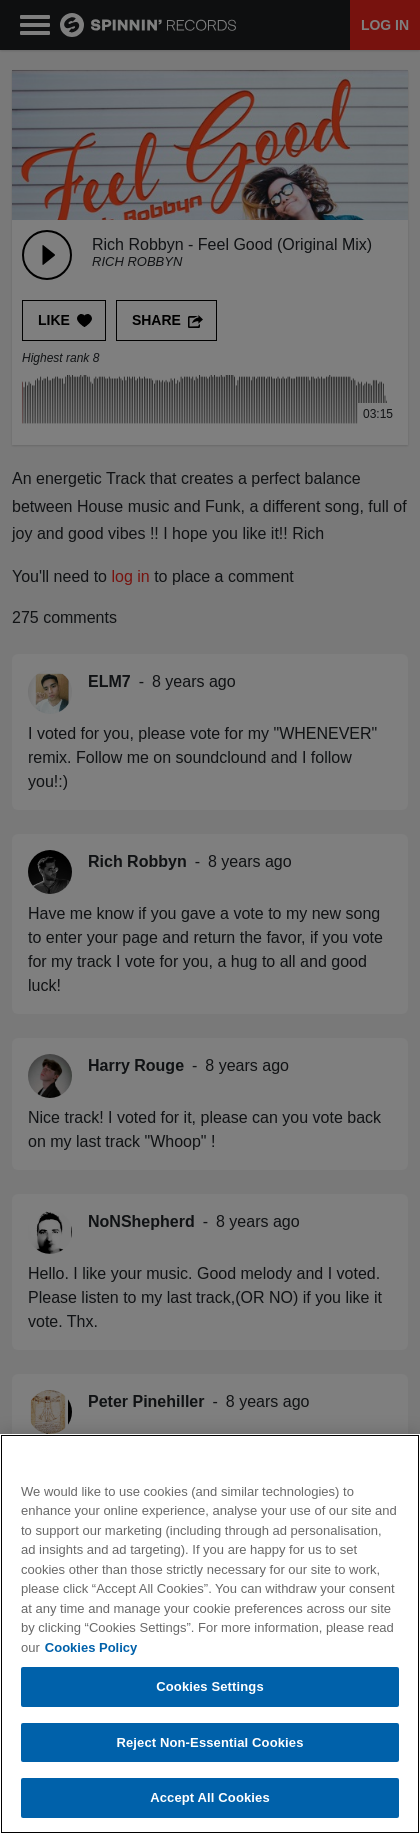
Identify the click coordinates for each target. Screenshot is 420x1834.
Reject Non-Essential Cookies (209, 1743)
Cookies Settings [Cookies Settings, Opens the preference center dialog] (210, 1687)
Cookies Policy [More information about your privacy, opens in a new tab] (91, 1648)
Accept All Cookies (210, 1799)
